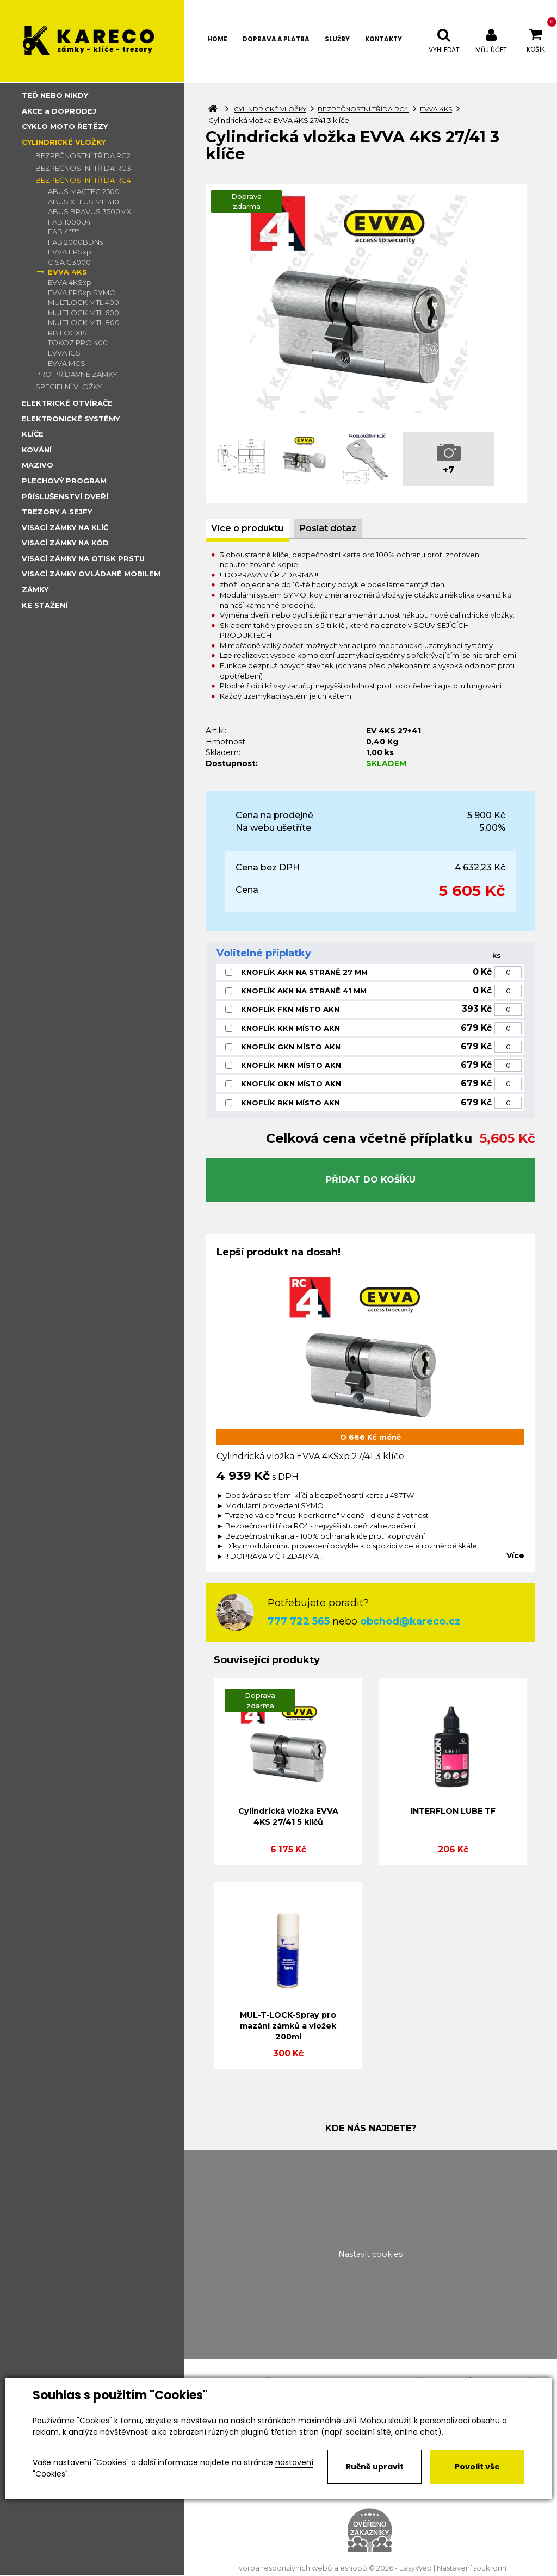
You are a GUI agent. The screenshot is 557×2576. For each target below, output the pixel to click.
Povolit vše (477, 2466)
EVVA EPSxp (69, 251)
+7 (448, 470)
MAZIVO (37, 465)
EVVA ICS (64, 353)
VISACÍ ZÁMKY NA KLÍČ (65, 527)
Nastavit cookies (370, 2254)
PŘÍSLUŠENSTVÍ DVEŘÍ (65, 496)
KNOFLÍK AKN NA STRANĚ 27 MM (304, 972)
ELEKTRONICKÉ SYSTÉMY (71, 418)
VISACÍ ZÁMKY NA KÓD (65, 542)
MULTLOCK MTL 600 (83, 312)
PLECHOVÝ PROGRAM (64, 480)
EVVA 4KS (67, 271)
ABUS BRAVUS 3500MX (90, 211)
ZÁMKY (35, 589)
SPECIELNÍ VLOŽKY (68, 386)
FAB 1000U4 (69, 221)
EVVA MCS (66, 363)
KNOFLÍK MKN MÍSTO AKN (291, 1065)
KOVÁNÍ (37, 449)
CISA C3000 (69, 262)
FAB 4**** (63, 231)
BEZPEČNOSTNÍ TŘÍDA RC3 (83, 168)
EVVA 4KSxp (69, 282)
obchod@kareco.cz (410, 1621)
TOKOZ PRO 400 (78, 342)
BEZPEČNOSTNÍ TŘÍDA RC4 (83, 180)
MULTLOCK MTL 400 (83, 302)
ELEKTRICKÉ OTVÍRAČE (67, 403)
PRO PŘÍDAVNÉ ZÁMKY (76, 374)
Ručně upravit (375, 2466)
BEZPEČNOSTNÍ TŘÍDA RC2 (83, 155)
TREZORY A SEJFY (57, 511)
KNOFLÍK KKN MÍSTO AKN (290, 1028)
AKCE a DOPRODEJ (59, 111)
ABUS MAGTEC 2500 (84, 191)
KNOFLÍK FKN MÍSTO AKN (290, 1009)
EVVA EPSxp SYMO (82, 292)
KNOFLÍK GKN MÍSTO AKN (291, 1046)
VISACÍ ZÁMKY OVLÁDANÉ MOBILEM (91, 573)
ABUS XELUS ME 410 (83, 201)
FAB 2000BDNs (75, 242)
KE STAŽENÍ (44, 605)
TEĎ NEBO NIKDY (55, 95)
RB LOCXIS (67, 332)
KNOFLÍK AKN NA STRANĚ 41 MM (304, 990)
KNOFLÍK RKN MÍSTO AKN (290, 1102)
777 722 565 (299, 1621)
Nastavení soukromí (471, 2568)
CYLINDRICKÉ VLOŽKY (64, 142)
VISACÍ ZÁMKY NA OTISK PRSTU (83, 558)
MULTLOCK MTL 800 (84, 322)
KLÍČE (33, 434)
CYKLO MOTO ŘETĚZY (65, 126)
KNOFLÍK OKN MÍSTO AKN (291, 1083)
